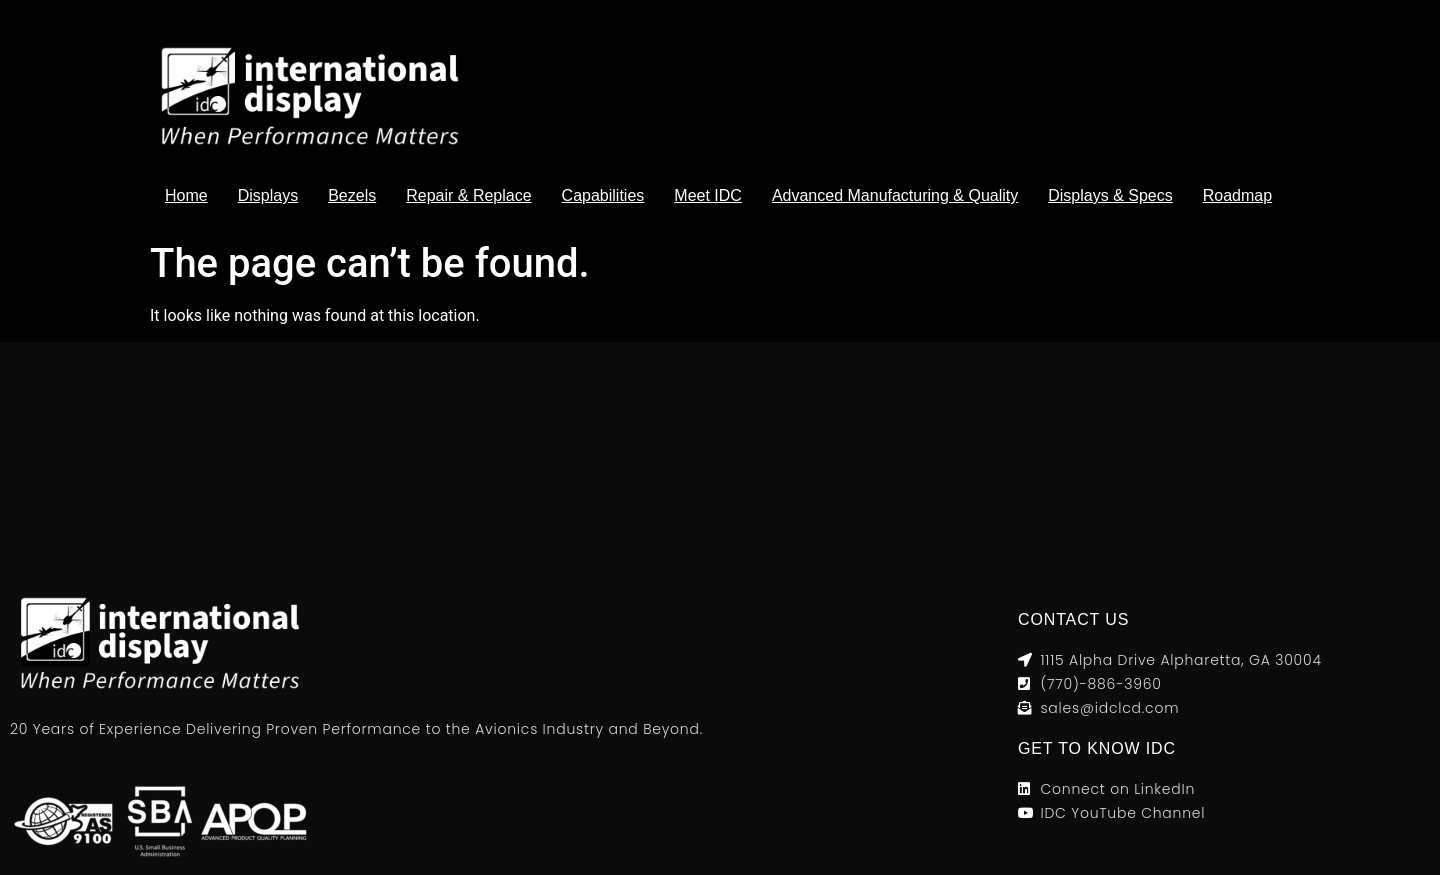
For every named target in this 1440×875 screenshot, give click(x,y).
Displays (268, 195)
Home (186, 195)
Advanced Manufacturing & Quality (895, 195)
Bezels (352, 195)
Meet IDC (708, 195)
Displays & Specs (1110, 195)
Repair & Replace (468, 195)
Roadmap (1237, 195)
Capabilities (603, 195)
